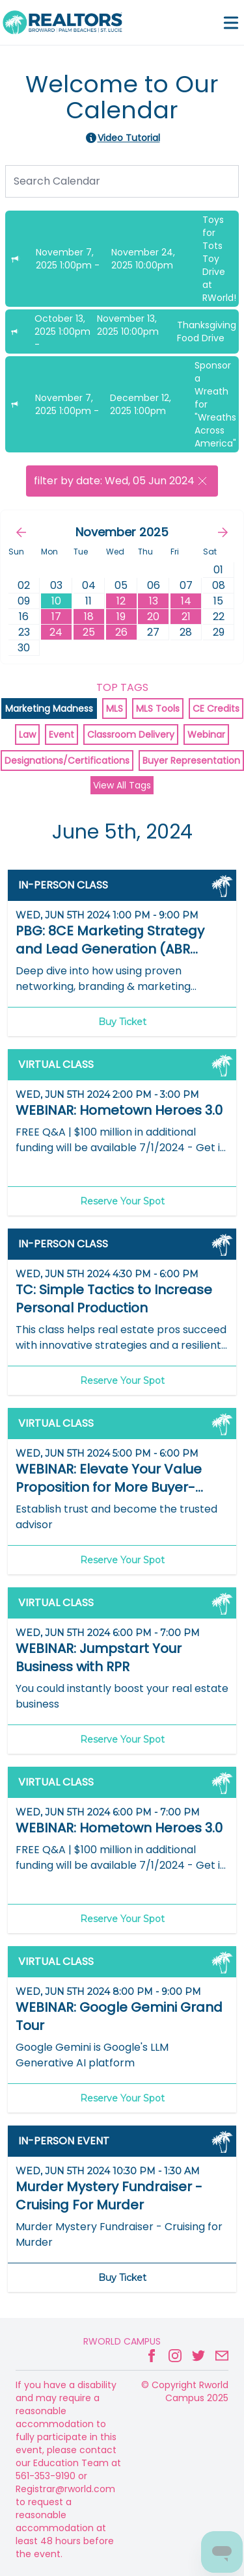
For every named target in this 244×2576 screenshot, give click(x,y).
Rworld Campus (122, 2341)
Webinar (206, 734)
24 (55, 632)
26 (121, 632)
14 (186, 600)
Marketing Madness (49, 708)
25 (89, 632)
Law (27, 734)
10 (56, 600)
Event (61, 734)
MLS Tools (158, 708)
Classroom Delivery (130, 734)
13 (153, 600)
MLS (114, 708)
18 (89, 616)
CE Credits (216, 708)
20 (153, 616)
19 (121, 616)
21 (186, 616)
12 (121, 600)
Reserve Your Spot (122, 1201)
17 (56, 616)
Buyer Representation (191, 760)
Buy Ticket (122, 1022)
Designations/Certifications (67, 760)
